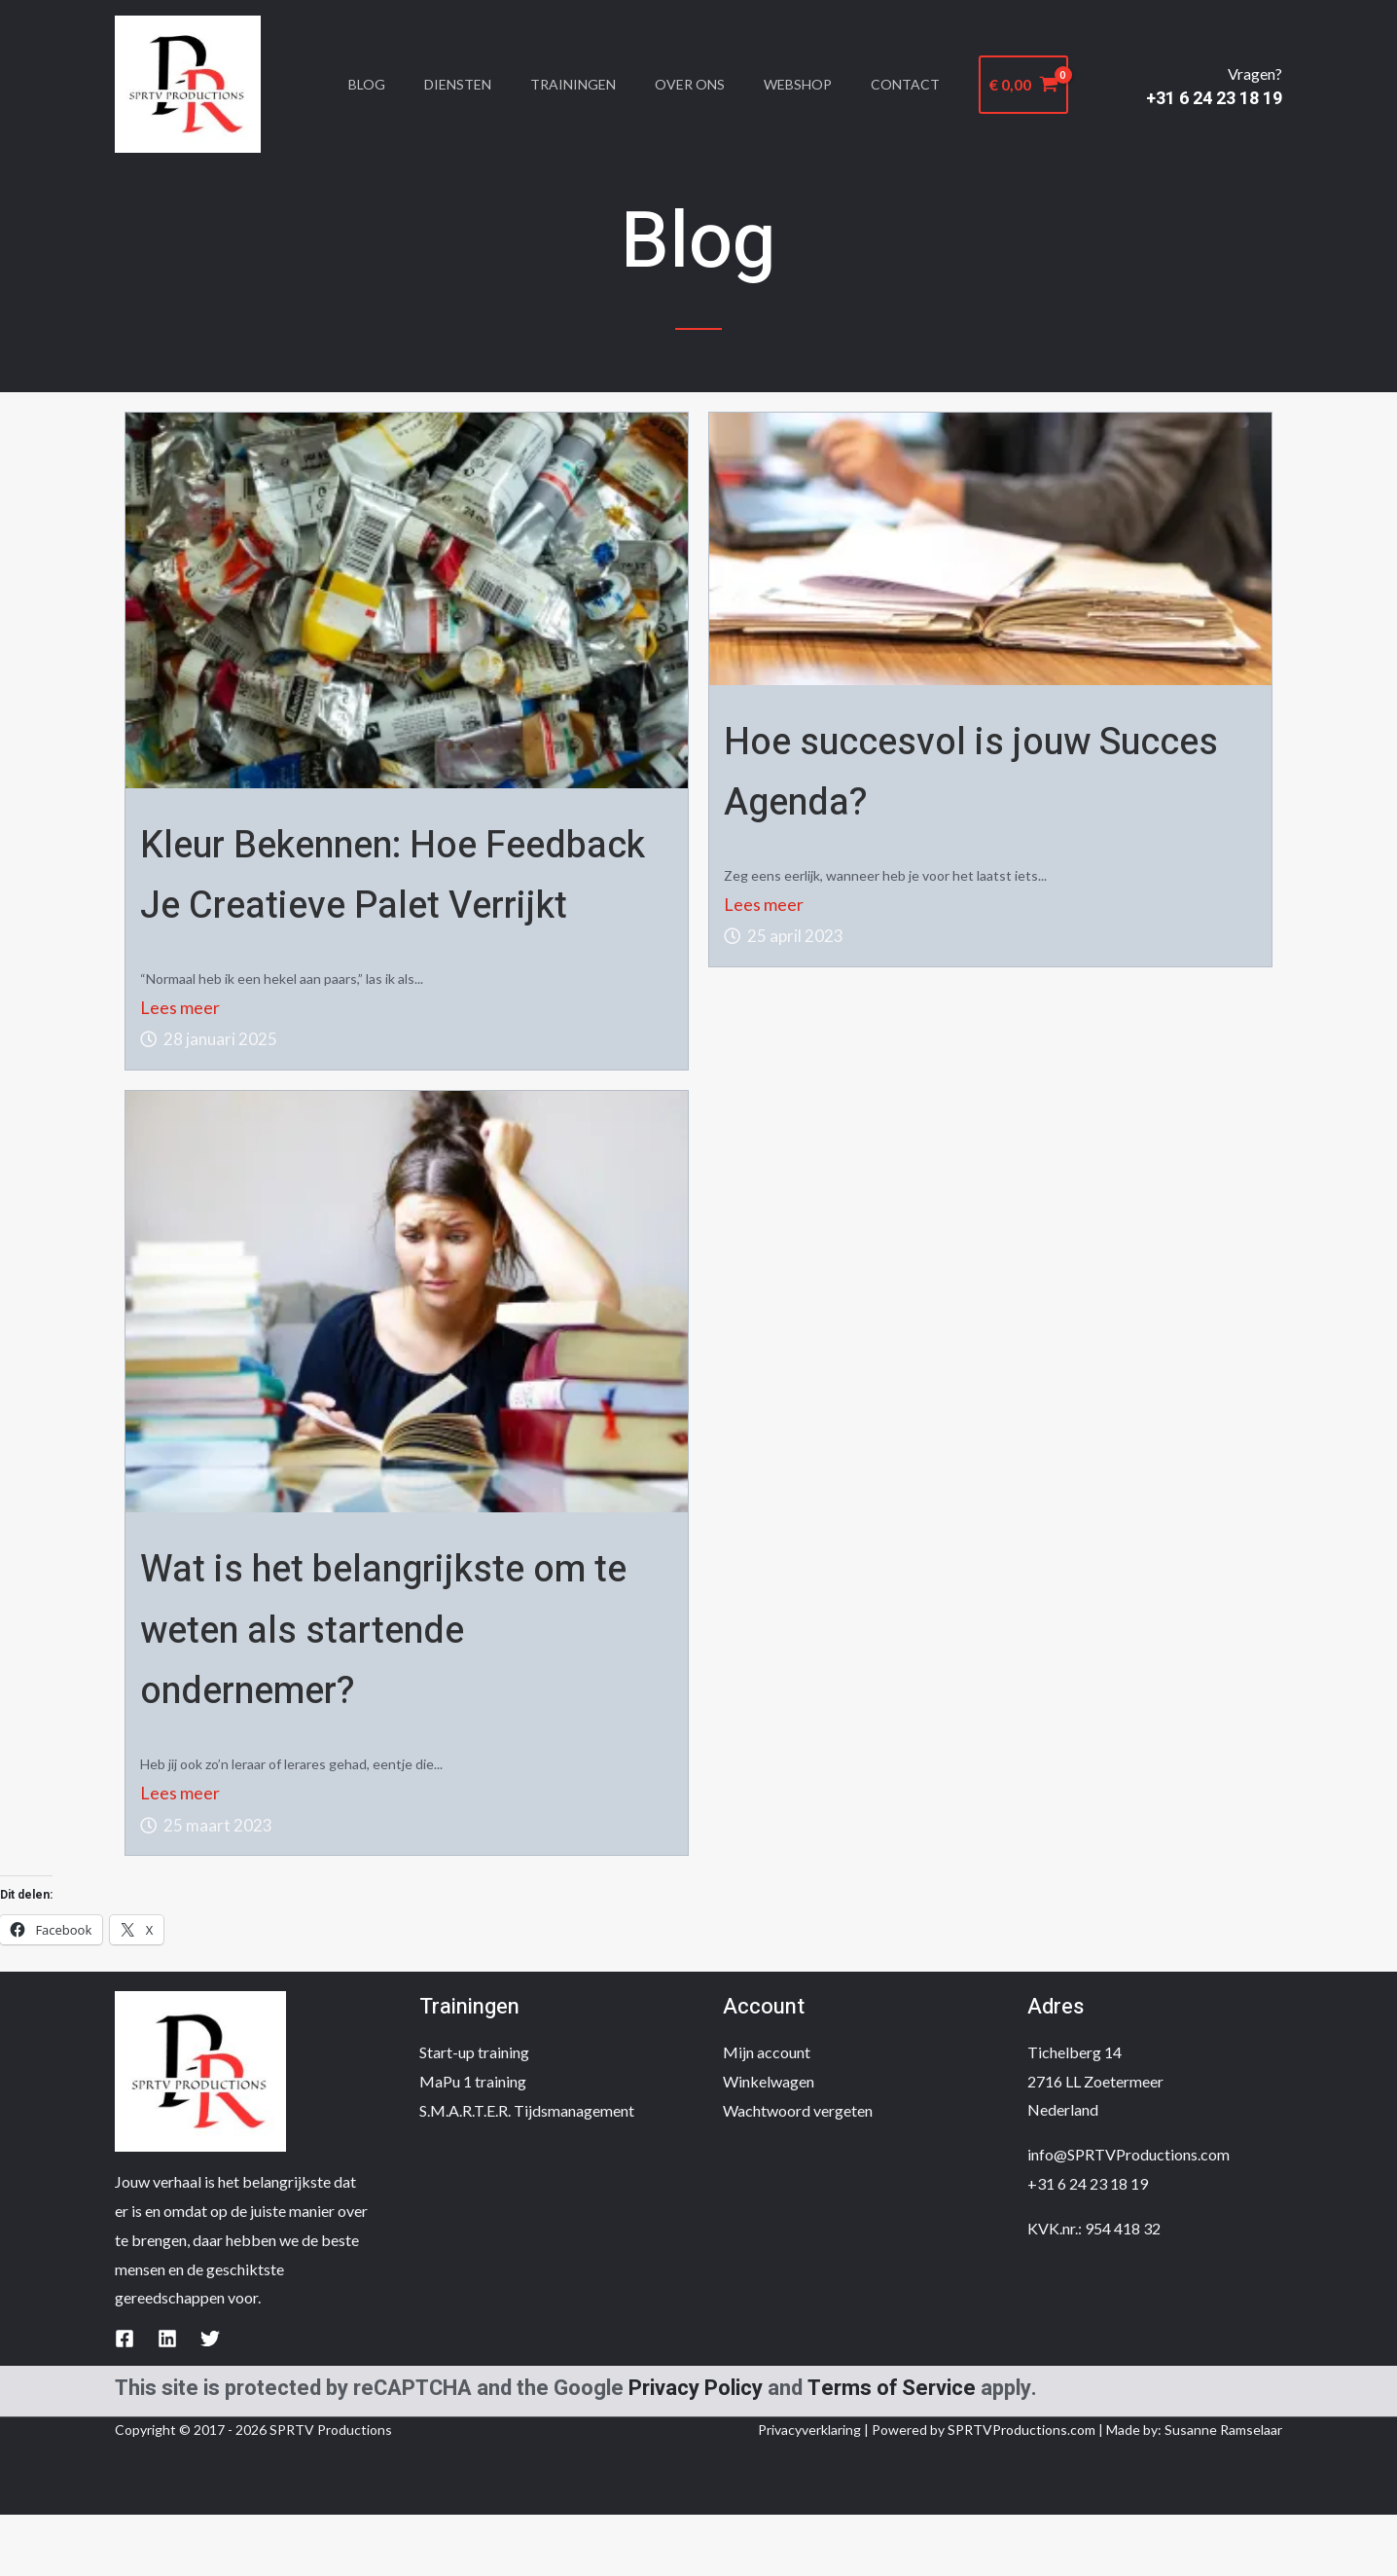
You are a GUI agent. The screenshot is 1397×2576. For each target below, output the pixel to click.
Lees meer (180, 1067)
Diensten (455, 84)
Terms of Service (891, 2448)
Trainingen (579, 84)
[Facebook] (124, 2399)
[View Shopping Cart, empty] (1056, 84)
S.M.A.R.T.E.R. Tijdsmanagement (526, 2170)
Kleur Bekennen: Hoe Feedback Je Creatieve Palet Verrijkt (377, 903)
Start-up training (474, 2112)
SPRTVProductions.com (1021, 2491)
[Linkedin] (167, 2399)
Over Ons (703, 84)
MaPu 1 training (472, 2141)
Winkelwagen (768, 2141)
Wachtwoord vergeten (798, 2170)
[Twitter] (210, 2399)
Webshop (819, 84)
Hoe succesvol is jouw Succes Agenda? (957, 770)
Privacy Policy (695, 2448)
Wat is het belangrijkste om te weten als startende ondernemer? (383, 1689)
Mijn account (766, 2112)
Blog (357, 84)
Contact (934, 84)
